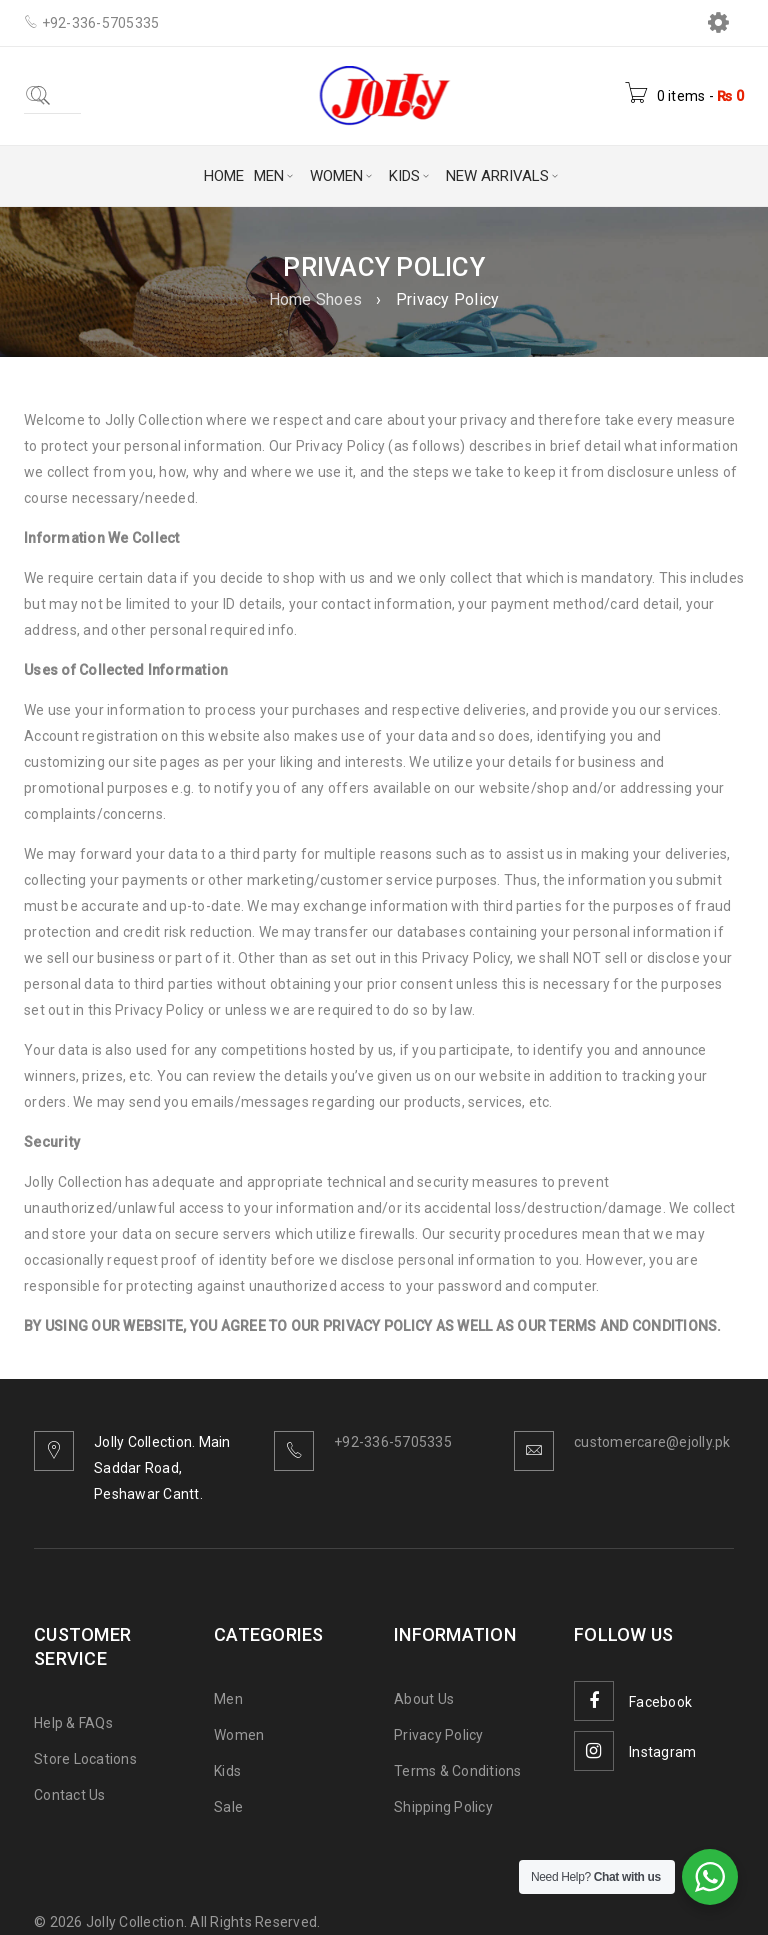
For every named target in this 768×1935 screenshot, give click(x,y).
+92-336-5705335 (393, 1442)
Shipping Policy (443, 1807)
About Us (424, 1699)
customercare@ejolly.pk (652, 1442)
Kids (227, 1771)
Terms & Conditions (458, 1771)
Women (239, 1735)
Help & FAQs (73, 1723)
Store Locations (85, 1759)
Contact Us (70, 1795)
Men (228, 1699)
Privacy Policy (439, 1735)
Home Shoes (316, 299)
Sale (228, 1807)
